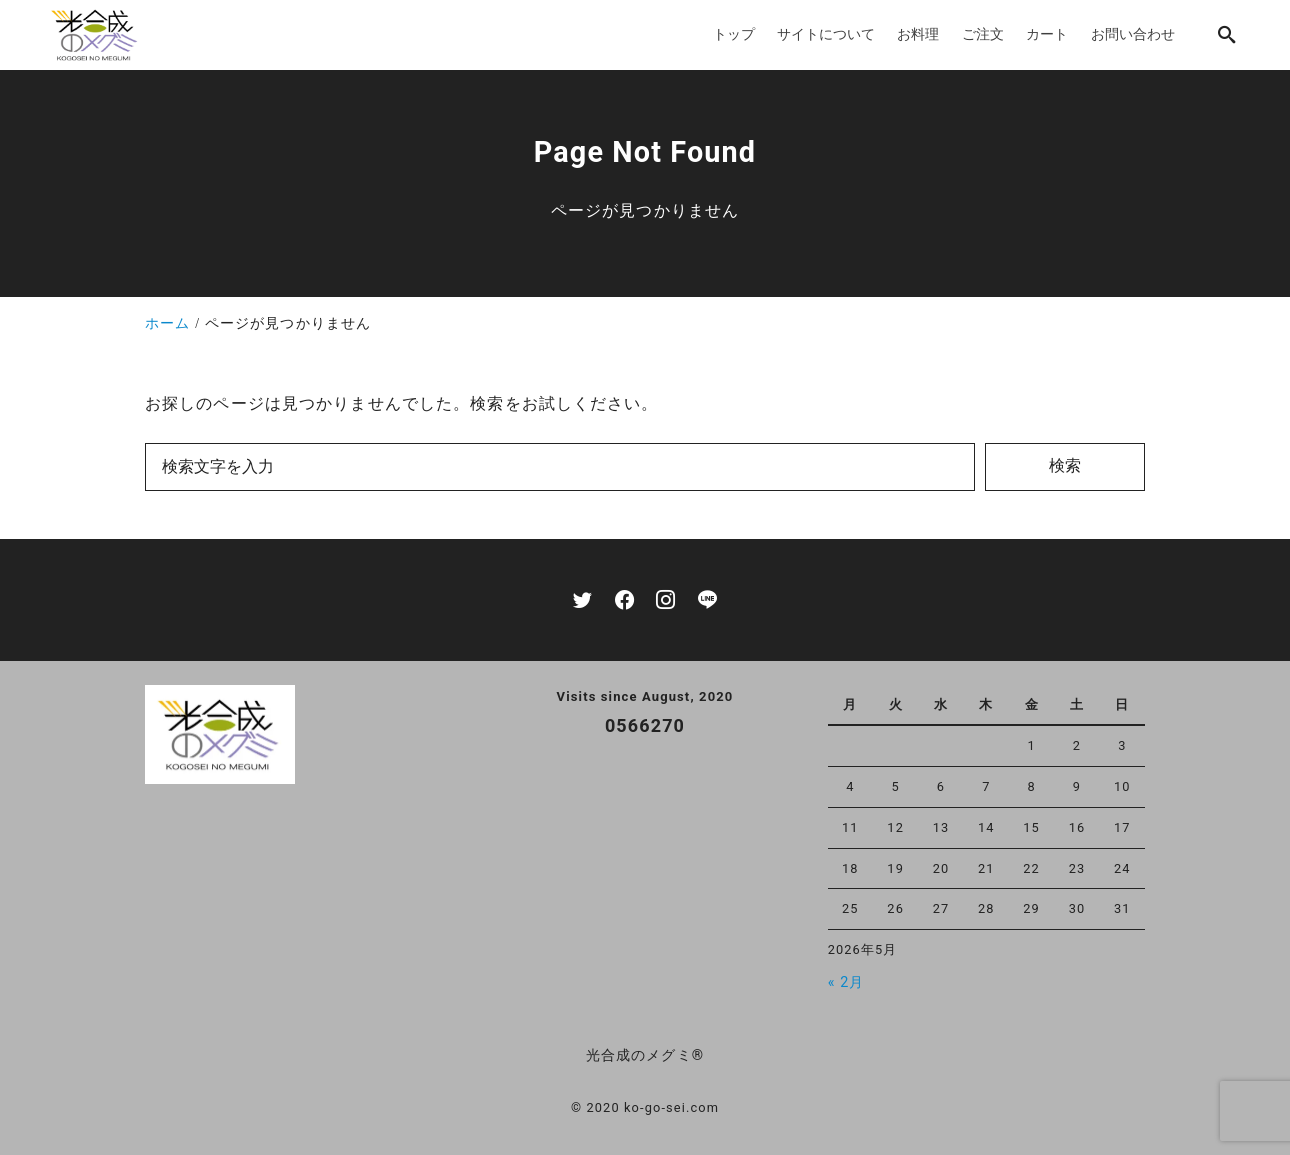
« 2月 (846, 982)
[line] (707, 599)
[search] (1227, 34)
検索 (1065, 465)
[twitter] (582, 599)
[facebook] (624, 599)
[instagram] (665, 599)
